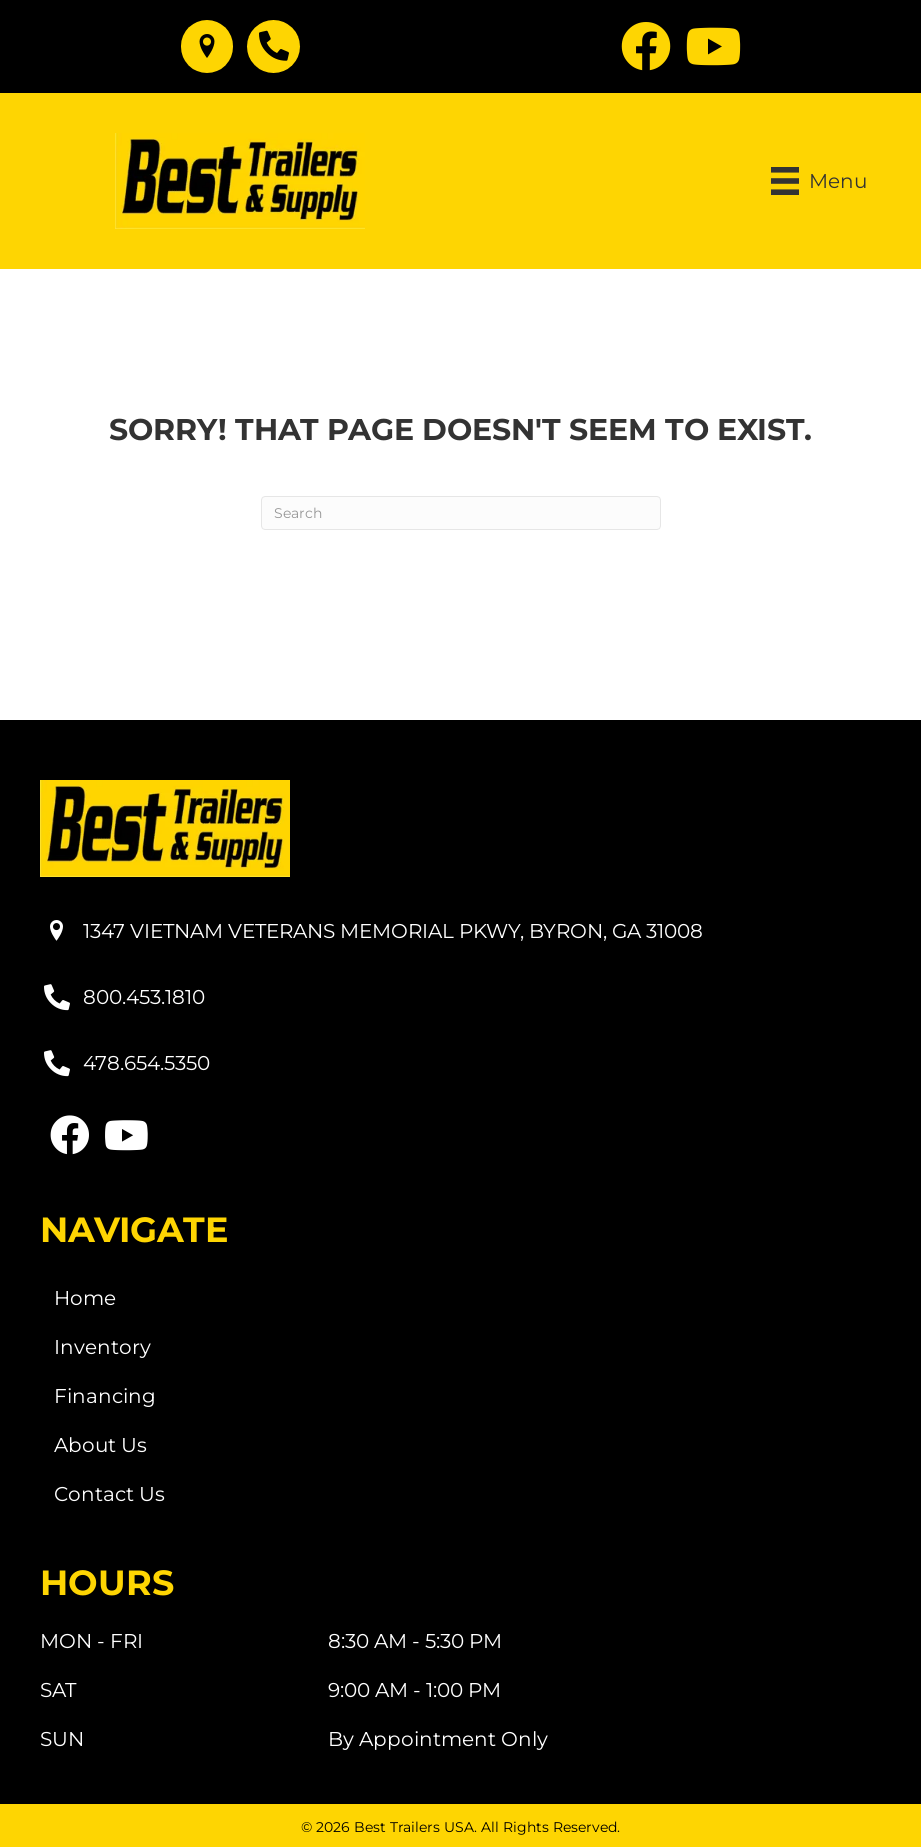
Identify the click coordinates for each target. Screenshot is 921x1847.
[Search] (461, 513)
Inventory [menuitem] (102, 1347)
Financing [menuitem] (105, 1396)
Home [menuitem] (85, 1298)
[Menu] (819, 181)
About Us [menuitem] (100, 1445)
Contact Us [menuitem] (109, 1494)
